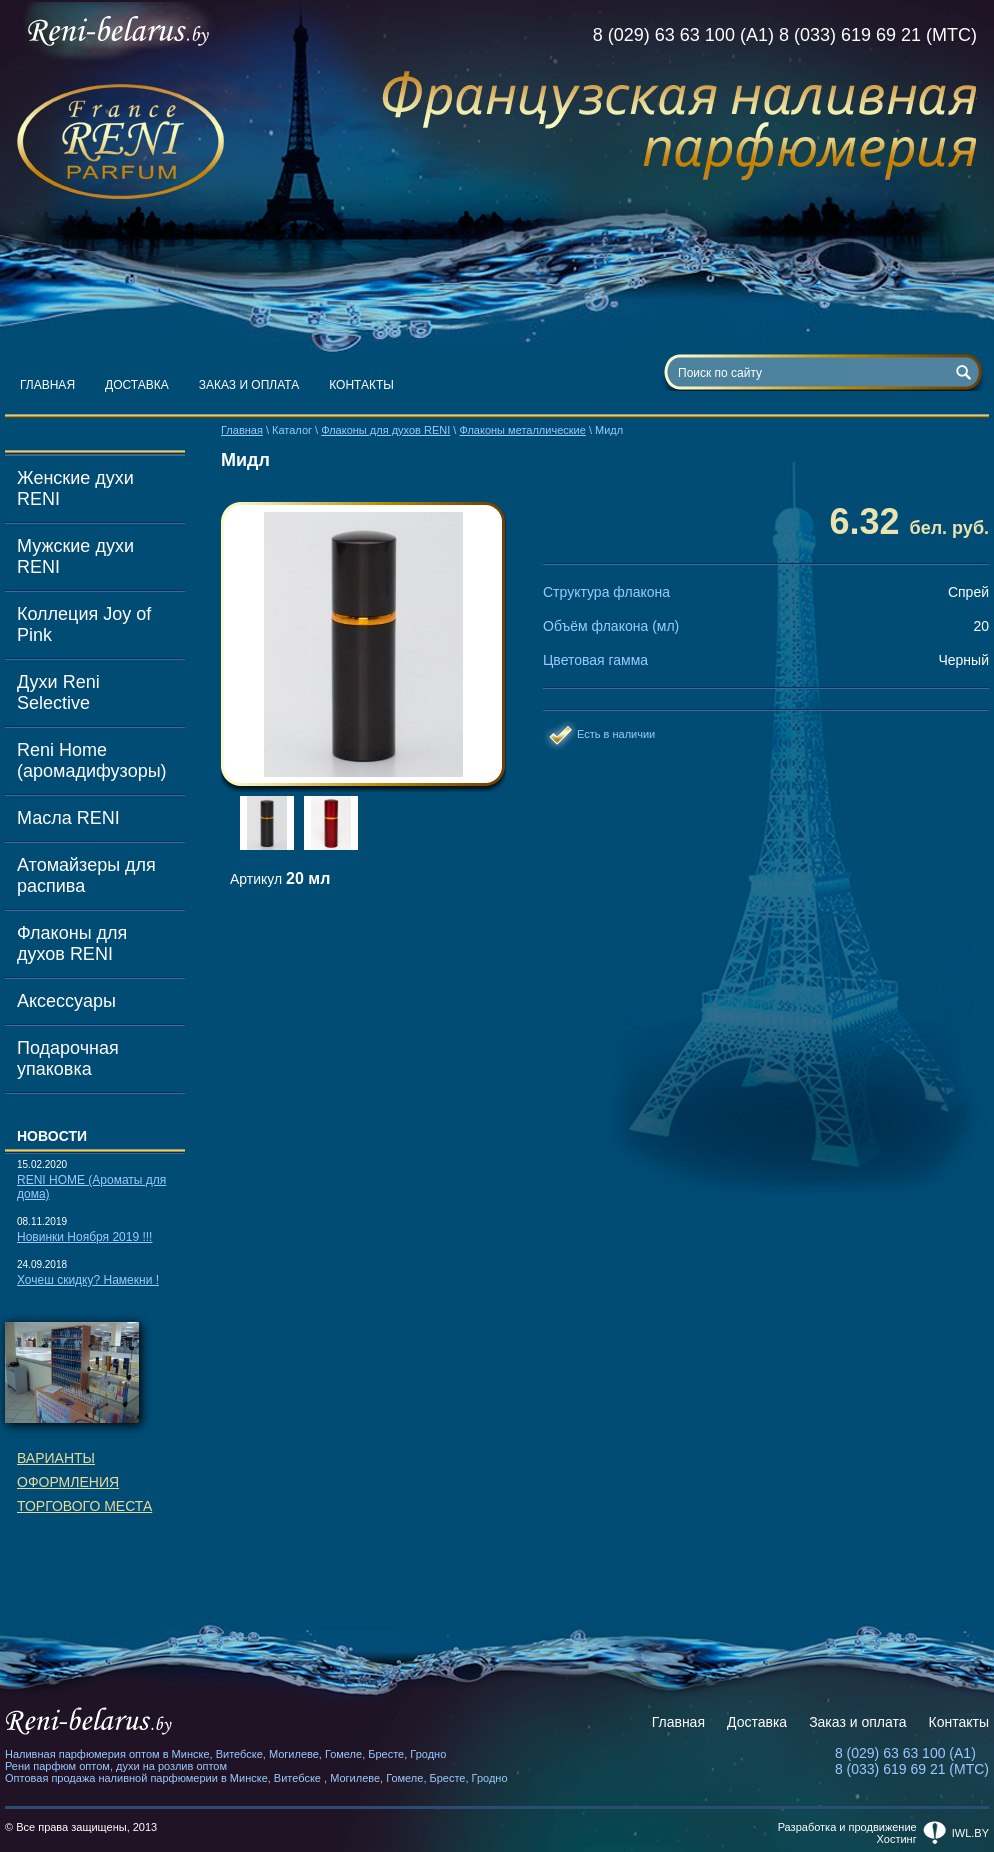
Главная (47, 385)
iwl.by (970, 1833)
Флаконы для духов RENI (72, 943)
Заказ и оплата (249, 385)
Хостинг (897, 1839)
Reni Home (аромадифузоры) (92, 760)
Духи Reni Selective (58, 692)
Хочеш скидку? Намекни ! (88, 1280)
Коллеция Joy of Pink (84, 624)
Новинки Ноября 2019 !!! (84, 1237)
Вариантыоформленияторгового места (84, 1482)
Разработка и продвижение (847, 1827)
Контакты (361, 385)
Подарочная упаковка (68, 1058)
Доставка (137, 385)
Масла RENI (68, 818)
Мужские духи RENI (75, 556)
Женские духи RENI (75, 488)
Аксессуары (66, 1001)
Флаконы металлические (522, 430)
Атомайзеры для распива (86, 875)
